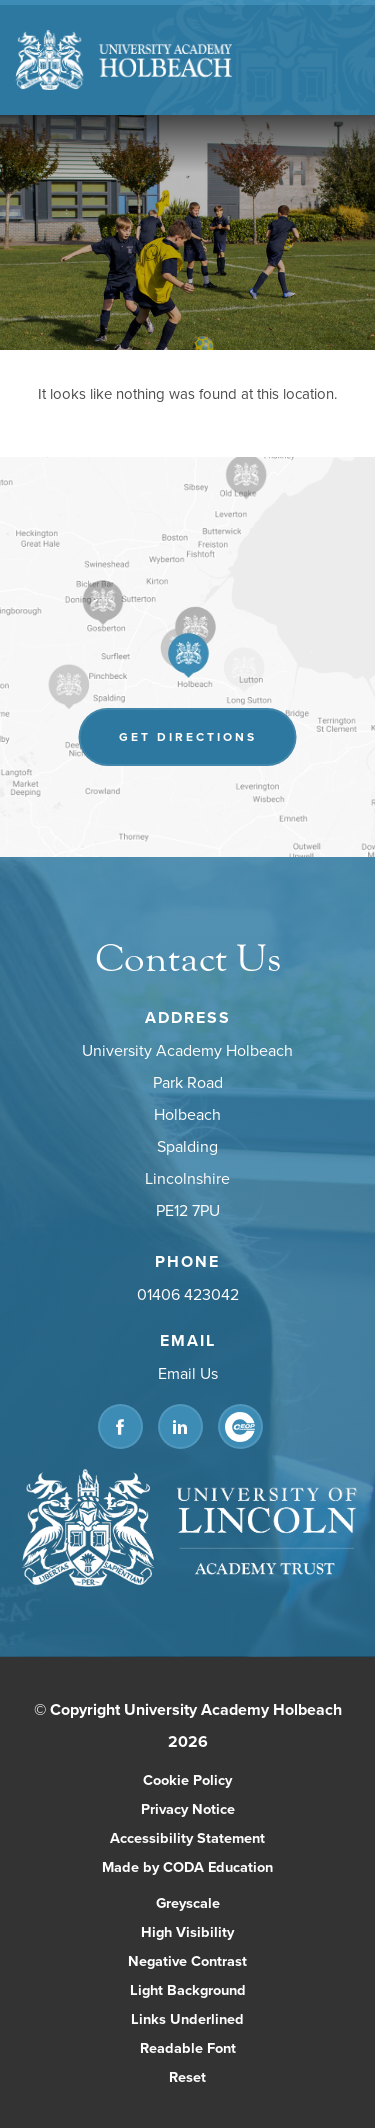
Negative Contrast (187, 1960)
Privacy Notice (188, 1808)
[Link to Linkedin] (180, 1426)
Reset (187, 2076)
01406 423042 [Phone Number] (188, 1294)
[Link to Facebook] (120, 1426)
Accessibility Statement (187, 1837)
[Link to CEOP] (240, 1426)
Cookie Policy (187, 1779)
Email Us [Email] (188, 1373)
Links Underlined (187, 2018)
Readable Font (188, 2047)
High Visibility (187, 1931)
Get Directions (188, 736)
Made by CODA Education (187, 1866)
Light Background (188, 1989)
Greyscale (188, 1902)
